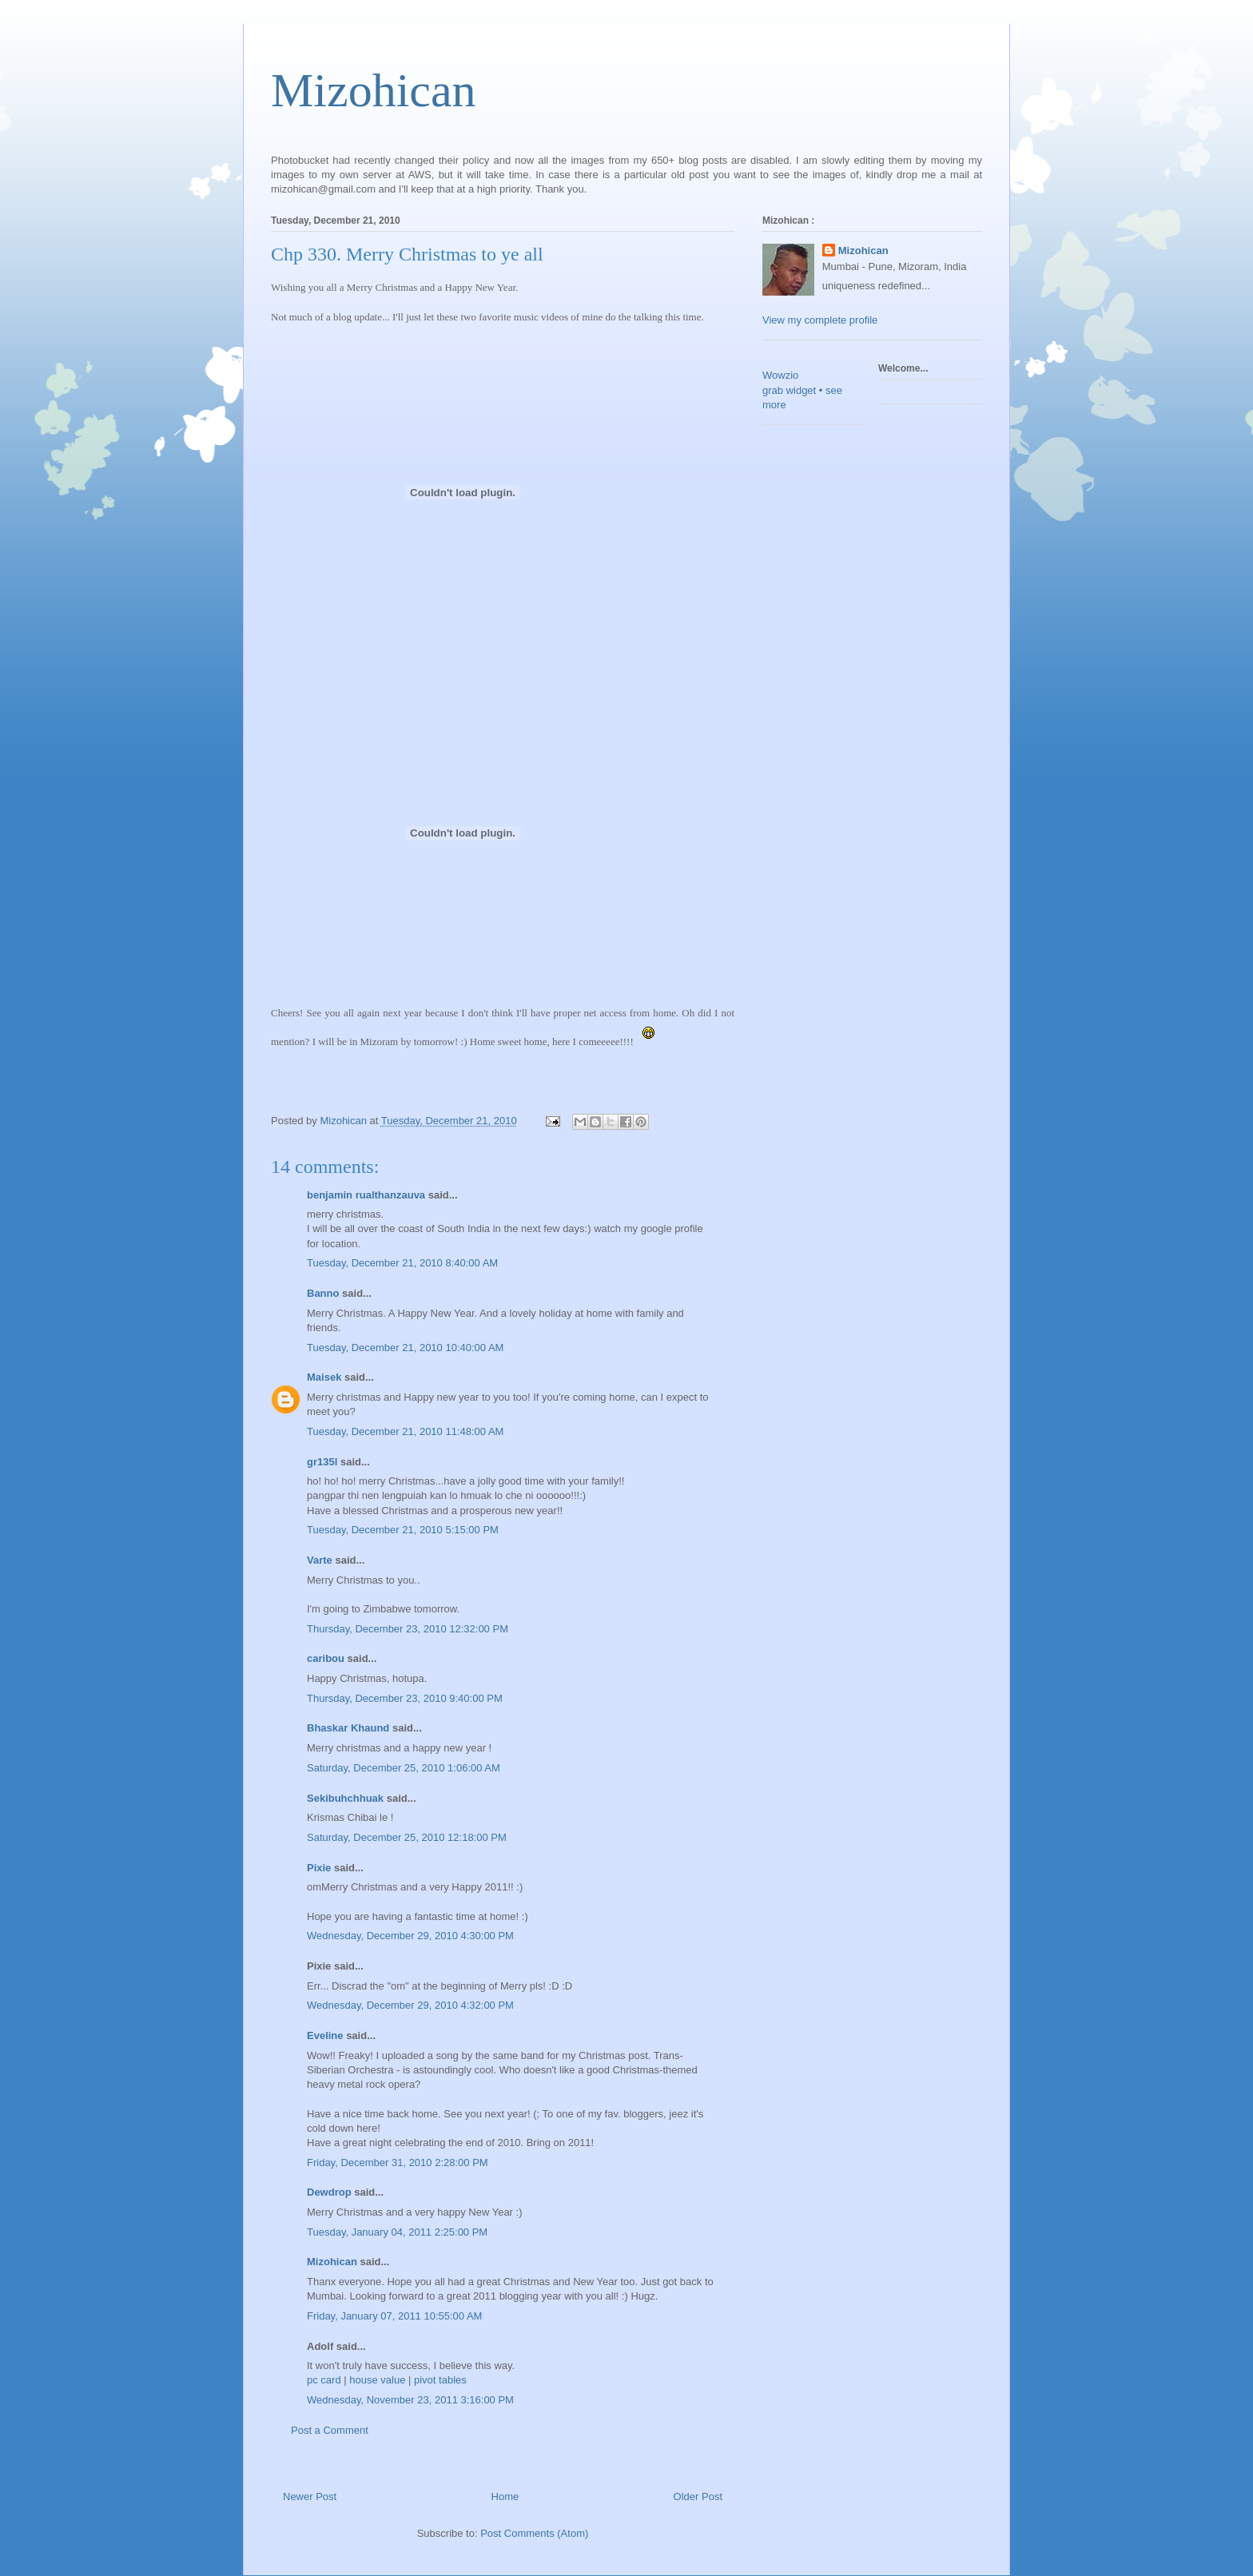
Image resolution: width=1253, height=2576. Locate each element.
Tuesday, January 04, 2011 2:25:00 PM (397, 2232)
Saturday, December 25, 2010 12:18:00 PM (407, 1837)
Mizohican (373, 90)
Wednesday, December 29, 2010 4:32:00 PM (410, 2005)
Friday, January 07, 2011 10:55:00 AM (394, 2316)
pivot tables (440, 2380)
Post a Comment (329, 2430)
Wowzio (780, 375)
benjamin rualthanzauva (366, 1195)
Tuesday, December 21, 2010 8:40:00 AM (402, 1263)
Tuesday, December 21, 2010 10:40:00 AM (405, 1348)
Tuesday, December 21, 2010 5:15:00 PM (403, 1530)
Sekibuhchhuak (345, 1798)
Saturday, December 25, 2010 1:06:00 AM (403, 1768)
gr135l (322, 1462)
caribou (325, 1658)
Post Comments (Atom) (534, 2533)
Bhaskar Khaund (348, 1728)
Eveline (325, 2035)
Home (505, 2496)
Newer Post (309, 2496)
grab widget (789, 390)
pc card (324, 2380)
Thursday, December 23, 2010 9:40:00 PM (405, 1698)
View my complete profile (819, 320)
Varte (319, 1560)
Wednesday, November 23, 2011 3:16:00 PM (410, 2400)
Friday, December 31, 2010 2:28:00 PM (397, 2163)
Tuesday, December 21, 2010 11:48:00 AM (405, 1431)
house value (377, 2380)
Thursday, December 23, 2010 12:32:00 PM (407, 1629)
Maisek (324, 1377)
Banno (323, 1293)
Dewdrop (329, 2192)
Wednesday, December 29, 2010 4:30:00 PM (410, 1936)
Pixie (319, 1868)
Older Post (698, 2496)
